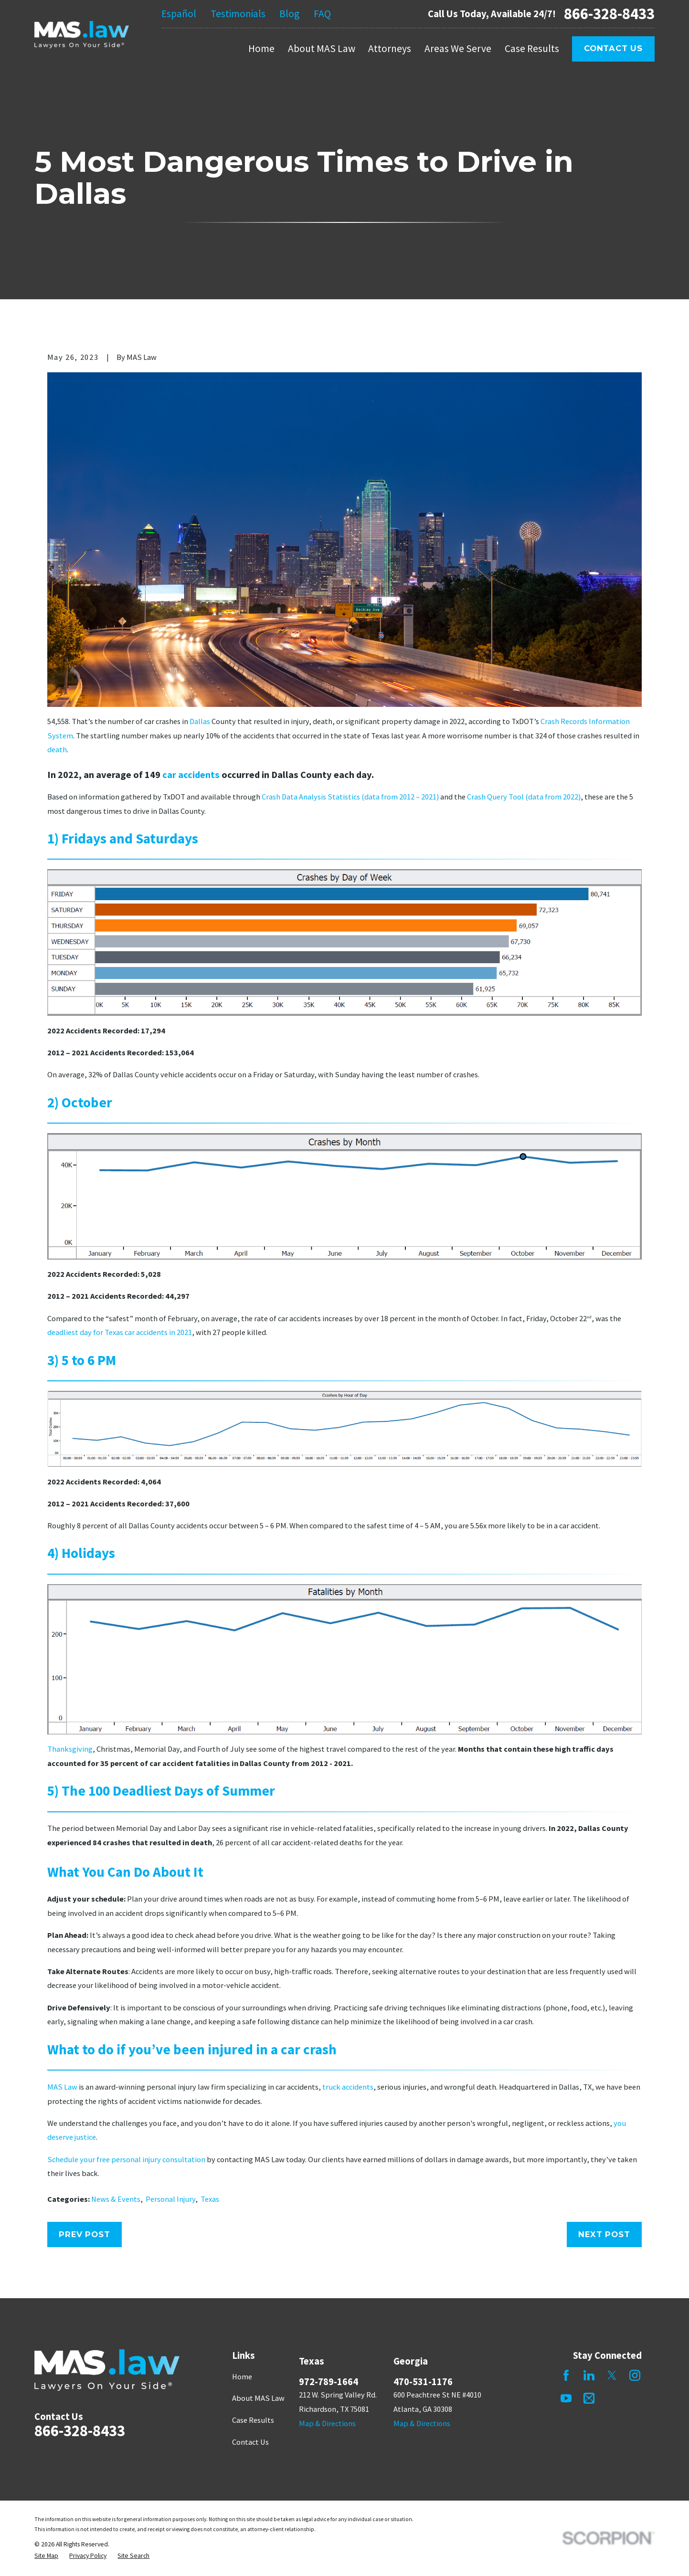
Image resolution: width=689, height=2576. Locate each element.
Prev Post (84, 2234)
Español (178, 13)
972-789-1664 (328, 2382)
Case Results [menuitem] (532, 48)
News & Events (115, 2199)
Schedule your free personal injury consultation (126, 2159)
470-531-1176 (423, 2382)
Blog (289, 13)
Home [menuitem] (261, 48)
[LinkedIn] (588, 2375)
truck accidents (347, 2087)
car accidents (191, 774)
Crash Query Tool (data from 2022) (524, 796)
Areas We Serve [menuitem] (457, 48)
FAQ (322, 13)
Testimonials (238, 13)
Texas (210, 2199)
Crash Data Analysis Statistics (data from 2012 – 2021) (350, 796)
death (57, 749)
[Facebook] (566, 2375)
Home (242, 2376)
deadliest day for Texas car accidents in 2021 (119, 1332)
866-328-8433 (609, 13)
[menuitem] (46, 2556)
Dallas (200, 721)
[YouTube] (566, 2398)
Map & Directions (327, 2423)
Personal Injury (170, 2199)
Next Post (604, 2234)
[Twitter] (611, 2375)
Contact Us (613, 48)
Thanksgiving (70, 1749)
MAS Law (62, 2087)
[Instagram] (634, 2375)
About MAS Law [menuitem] (321, 48)
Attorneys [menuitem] (389, 48)
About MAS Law (258, 2398)
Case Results (253, 2420)
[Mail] (588, 2398)
